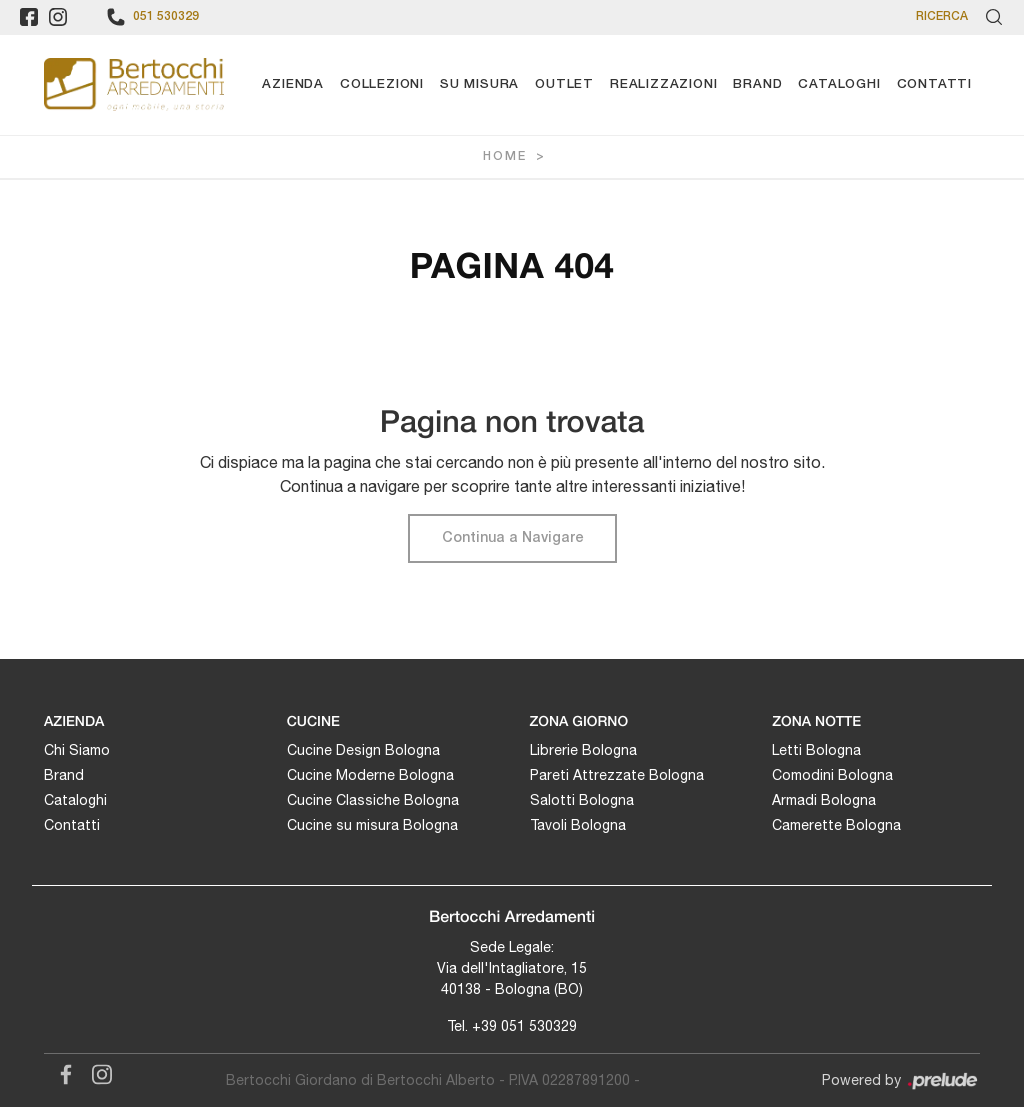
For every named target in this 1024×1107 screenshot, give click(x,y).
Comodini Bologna (832, 775)
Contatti (934, 84)
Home (505, 156)
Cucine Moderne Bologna (370, 775)
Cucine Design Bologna (363, 750)
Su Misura (479, 84)
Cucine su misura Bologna (372, 825)
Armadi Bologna (824, 800)
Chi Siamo (77, 750)
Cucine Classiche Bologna (373, 800)
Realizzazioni (663, 84)
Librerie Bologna (583, 750)
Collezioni (382, 84)
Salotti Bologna (582, 800)
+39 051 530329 (524, 1026)
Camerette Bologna (836, 825)
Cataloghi (839, 84)
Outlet (564, 84)
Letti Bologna (816, 750)
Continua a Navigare (512, 538)
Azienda (293, 84)
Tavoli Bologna (578, 825)
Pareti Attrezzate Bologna (617, 775)
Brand (757, 84)
